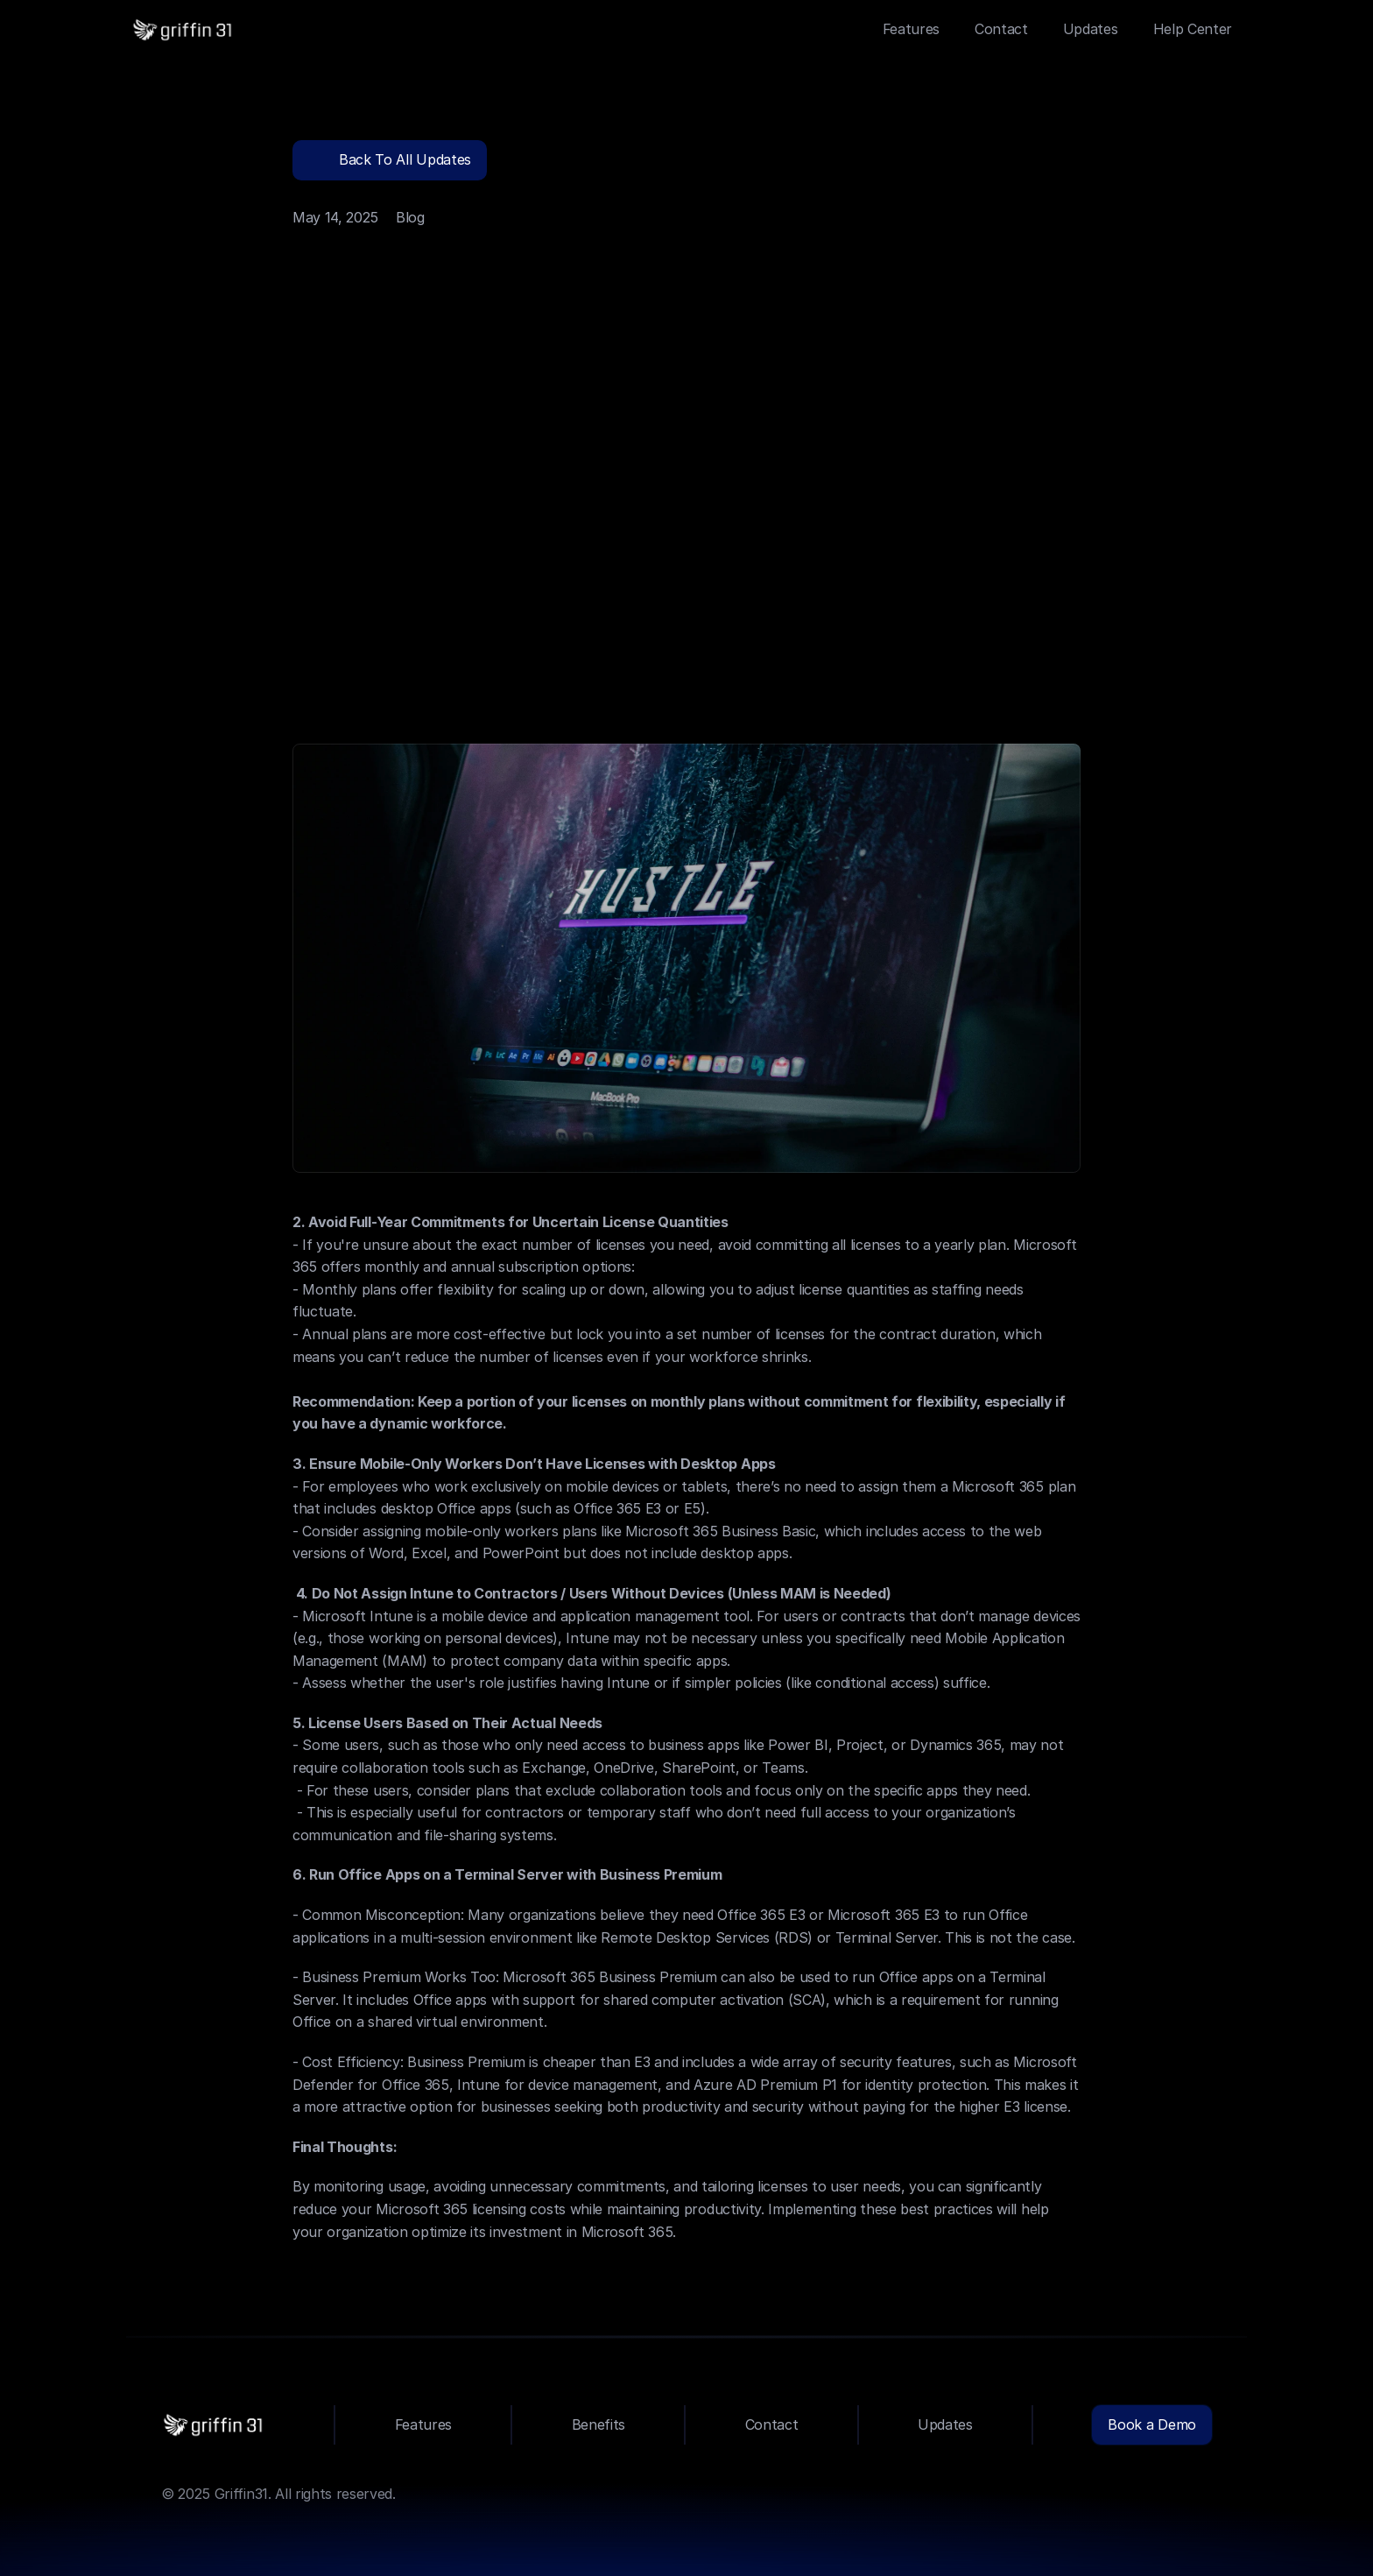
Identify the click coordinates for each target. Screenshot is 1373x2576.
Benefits (598, 2424)
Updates (1090, 29)
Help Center (1192, 29)
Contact (1001, 29)
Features (911, 29)
